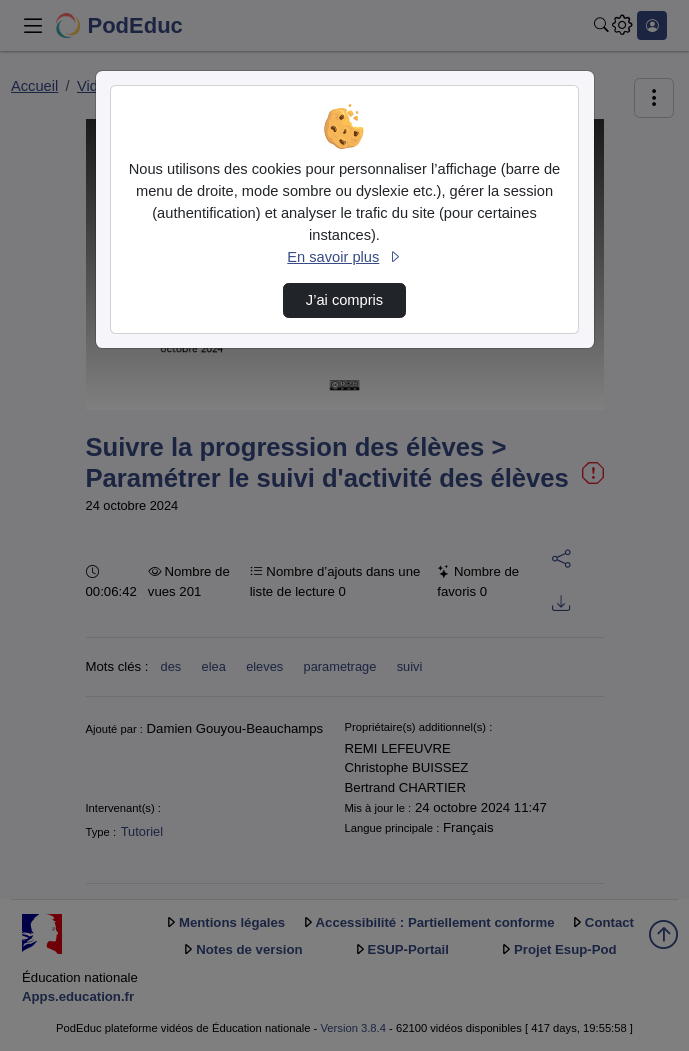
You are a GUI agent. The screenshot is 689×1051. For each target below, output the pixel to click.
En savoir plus (344, 257)
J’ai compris (344, 300)
